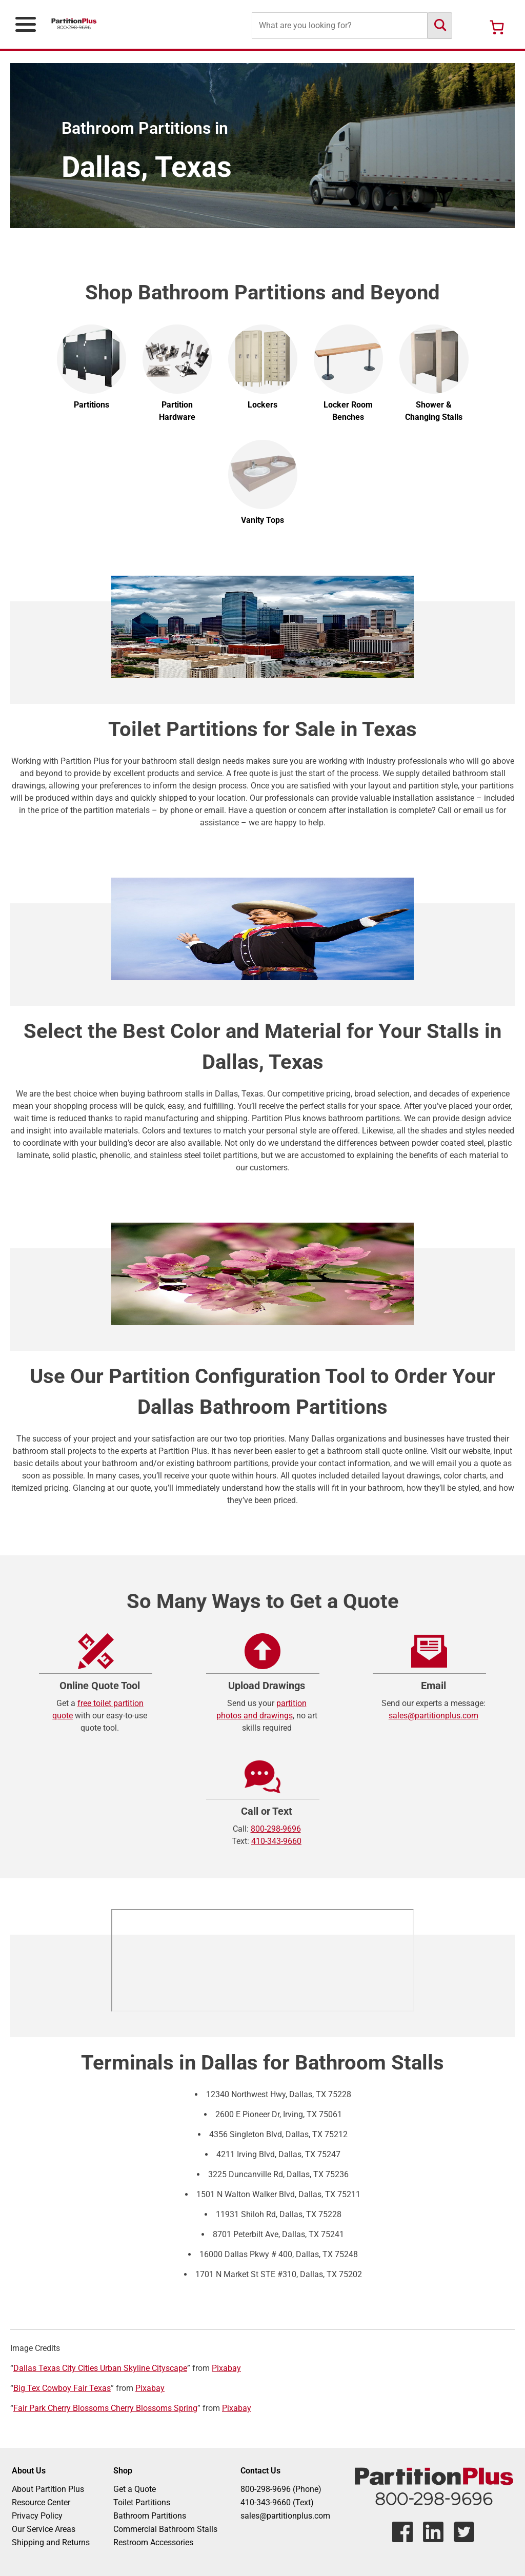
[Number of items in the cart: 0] (497, 27)
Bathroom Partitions (149, 2516)
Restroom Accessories (153, 2542)
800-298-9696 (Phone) (280, 2489)
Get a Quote (134, 2489)
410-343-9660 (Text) (277, 2502)
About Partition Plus (48, 2489)
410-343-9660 (276, 1841)
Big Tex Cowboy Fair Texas (62, 2388)
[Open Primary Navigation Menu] (25, 24)
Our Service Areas (43, 2529)
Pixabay (226, 2368)
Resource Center (41, 2502)
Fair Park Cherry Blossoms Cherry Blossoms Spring (105, 2408)
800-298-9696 (276, 1829)
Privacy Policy (37, 2516)
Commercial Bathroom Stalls (165, 2529)
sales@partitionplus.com (433, 1715)
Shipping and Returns (51, 2542)
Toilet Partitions (141, 2502)
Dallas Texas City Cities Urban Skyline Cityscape (100, 2368)
